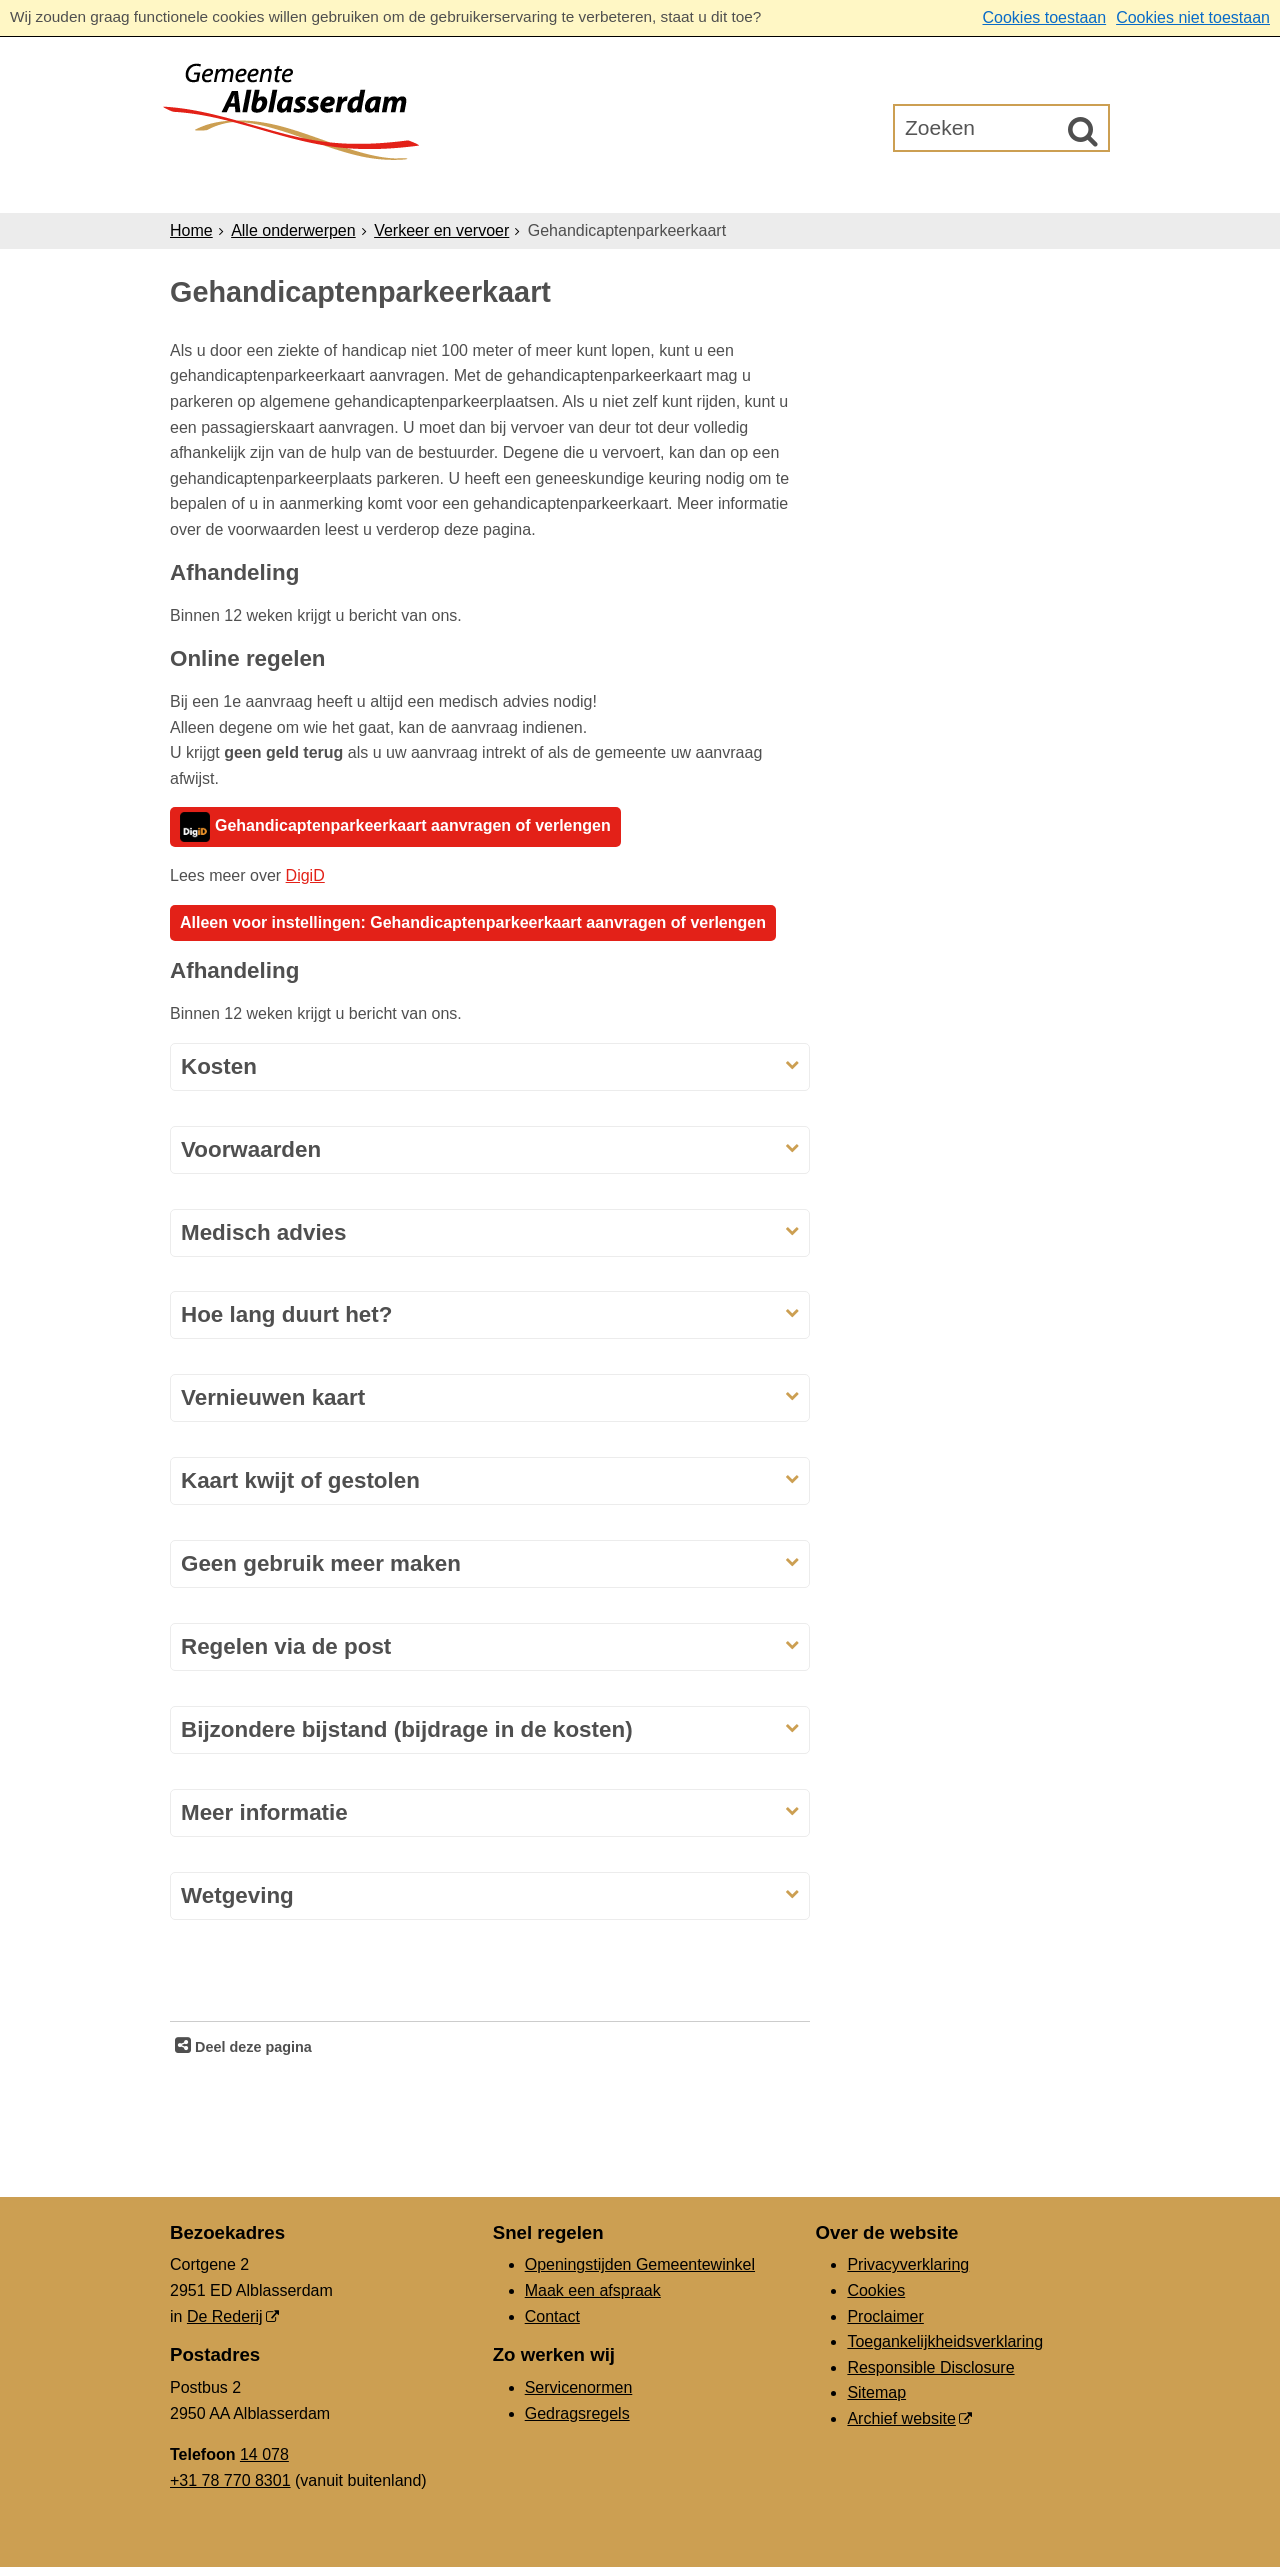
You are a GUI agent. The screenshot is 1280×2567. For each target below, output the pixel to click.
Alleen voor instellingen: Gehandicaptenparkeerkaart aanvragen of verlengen (473, 922)
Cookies (876, 2290)
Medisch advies (264, 1232)
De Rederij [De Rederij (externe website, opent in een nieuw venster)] (225, 2316)
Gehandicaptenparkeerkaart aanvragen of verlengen (395, 827)
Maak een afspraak (593, 2290)
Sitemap (876, 2392)
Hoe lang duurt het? (286, 1314)
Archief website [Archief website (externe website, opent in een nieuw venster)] (901, 2418)
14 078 (264, 2454)
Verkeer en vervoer (441, 230)
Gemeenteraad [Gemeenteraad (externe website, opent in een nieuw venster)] (902, 188)
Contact (552, 2316)
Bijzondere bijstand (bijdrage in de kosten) (407, 1729)
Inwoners (352, 188)
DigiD (305, 875)
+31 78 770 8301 (230, 2480)
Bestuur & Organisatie (694, 188)
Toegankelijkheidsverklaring (945, 2341)
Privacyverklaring (908, 2264)
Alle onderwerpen (293, 230)
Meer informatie (264, 1812)
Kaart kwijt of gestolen (300, 1480)
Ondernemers (493, 188)
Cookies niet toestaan (1193, 17)
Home (191, 230)
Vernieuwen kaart (273, 1397)
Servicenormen (579, 2387)
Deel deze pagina (251, 2047)
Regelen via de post (289, 1646)
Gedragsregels (577, 2413)
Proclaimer (885, 2316)
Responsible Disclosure (930, 2367)
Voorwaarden (251, 1149)
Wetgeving (237, 1895)
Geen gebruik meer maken (321, 1563)
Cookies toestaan (1044, 17)
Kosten (219, 1066)
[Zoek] (1083, 131)
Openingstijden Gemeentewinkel (640, 2264)
